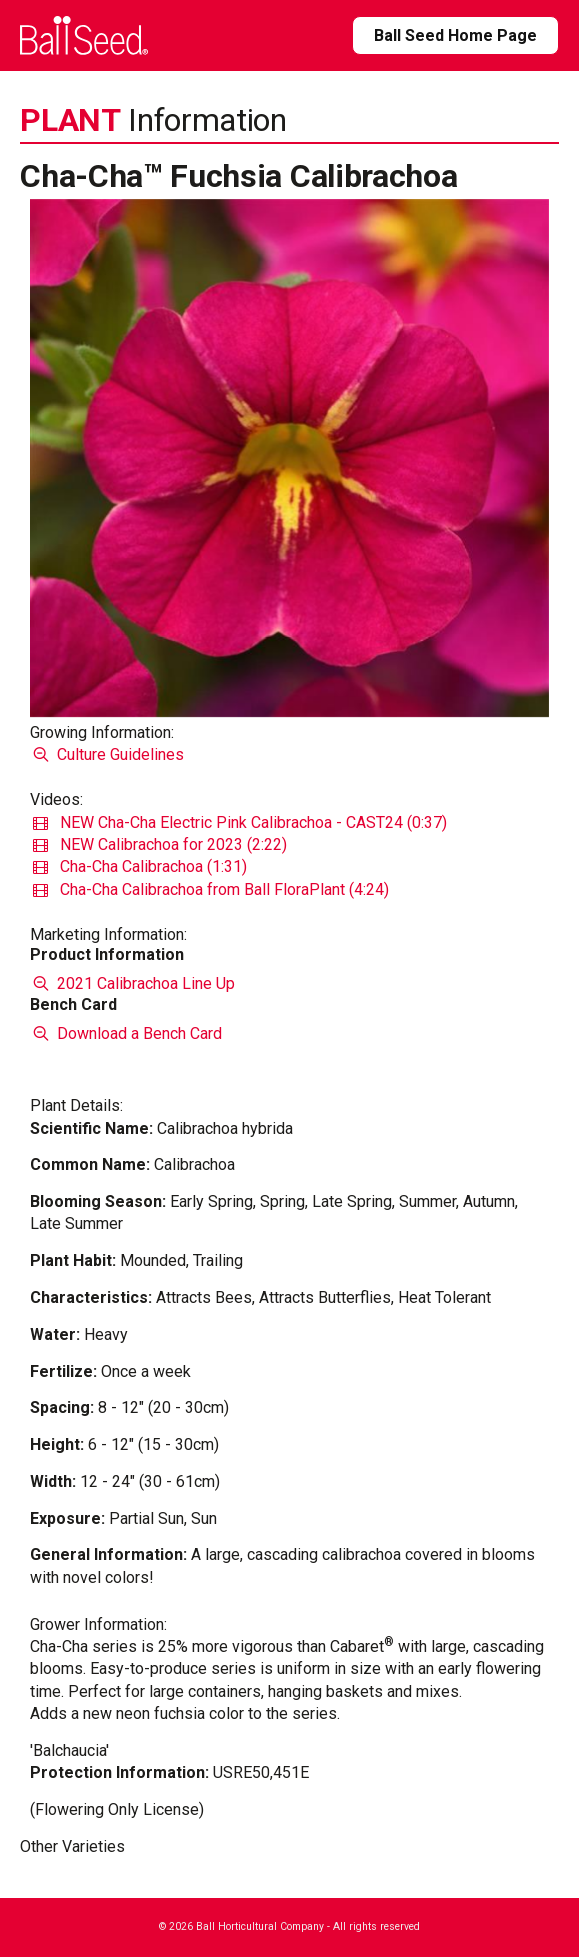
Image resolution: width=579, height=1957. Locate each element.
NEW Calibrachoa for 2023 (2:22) (160, 844)
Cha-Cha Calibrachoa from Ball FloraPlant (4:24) (211, 889)
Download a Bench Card (125, 1033)
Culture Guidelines (106, 754)
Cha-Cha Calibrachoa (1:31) (140, 866)
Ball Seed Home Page (455, 35)
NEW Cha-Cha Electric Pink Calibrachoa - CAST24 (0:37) (240, 822)
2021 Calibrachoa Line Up (132, 983)
